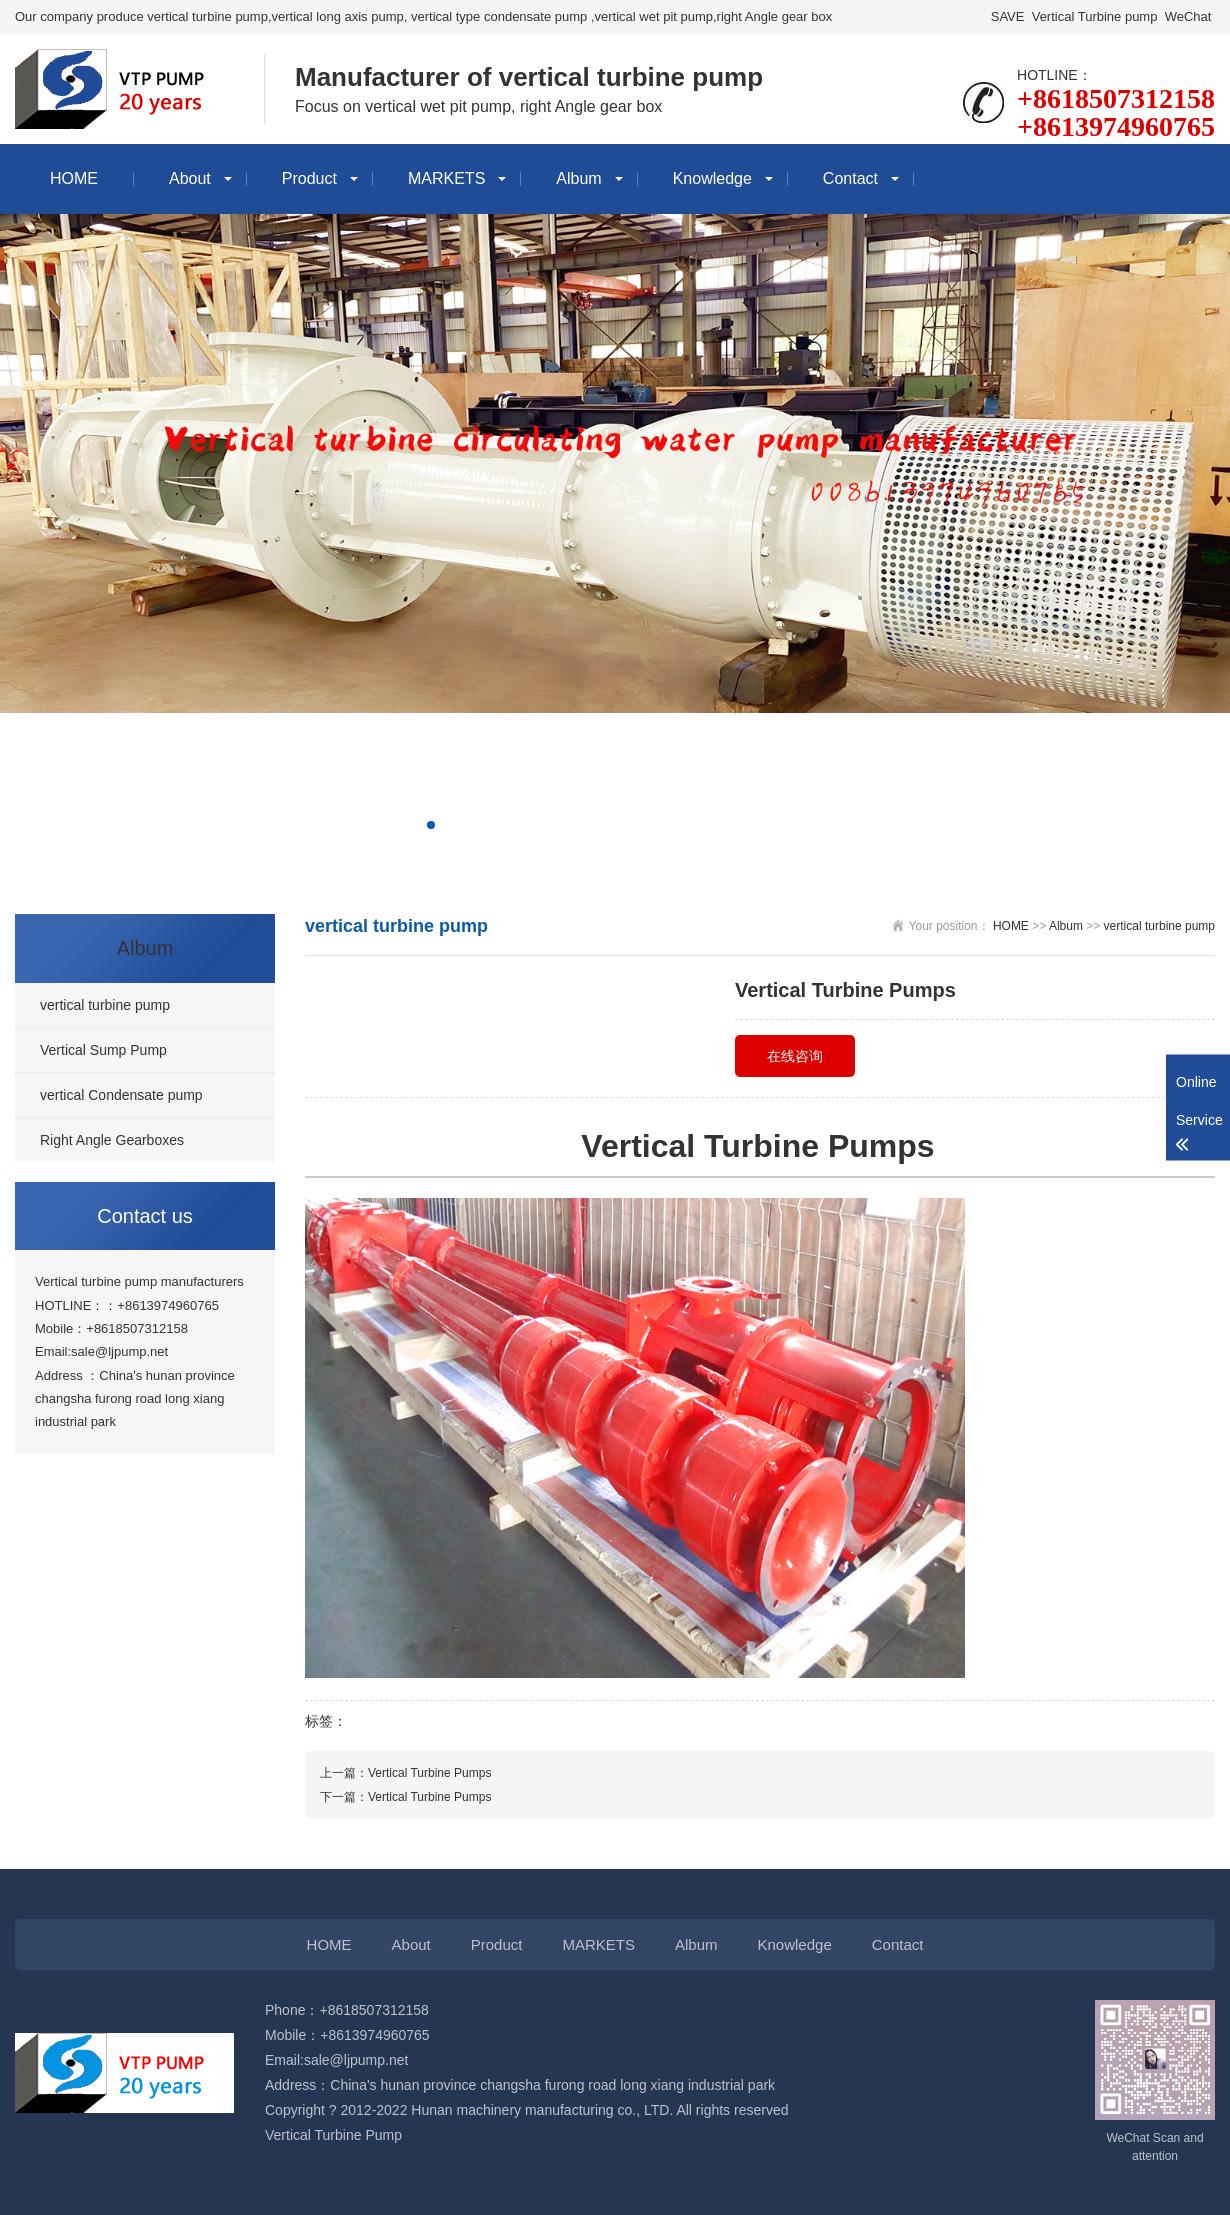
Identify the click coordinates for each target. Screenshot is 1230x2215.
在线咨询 (795, 1056)
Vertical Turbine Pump (333, 2135)
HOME (74, 178)
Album (578, 178)
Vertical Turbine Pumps (429, 1773)
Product (309, 178)
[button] (431, 825)
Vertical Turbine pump (1094, 16)
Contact (850, 178)
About (190, 178)
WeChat (1188, 16)
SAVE (1007, 16)
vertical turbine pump (1159, 926)
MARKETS (446, 178)
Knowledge (712, 178)
